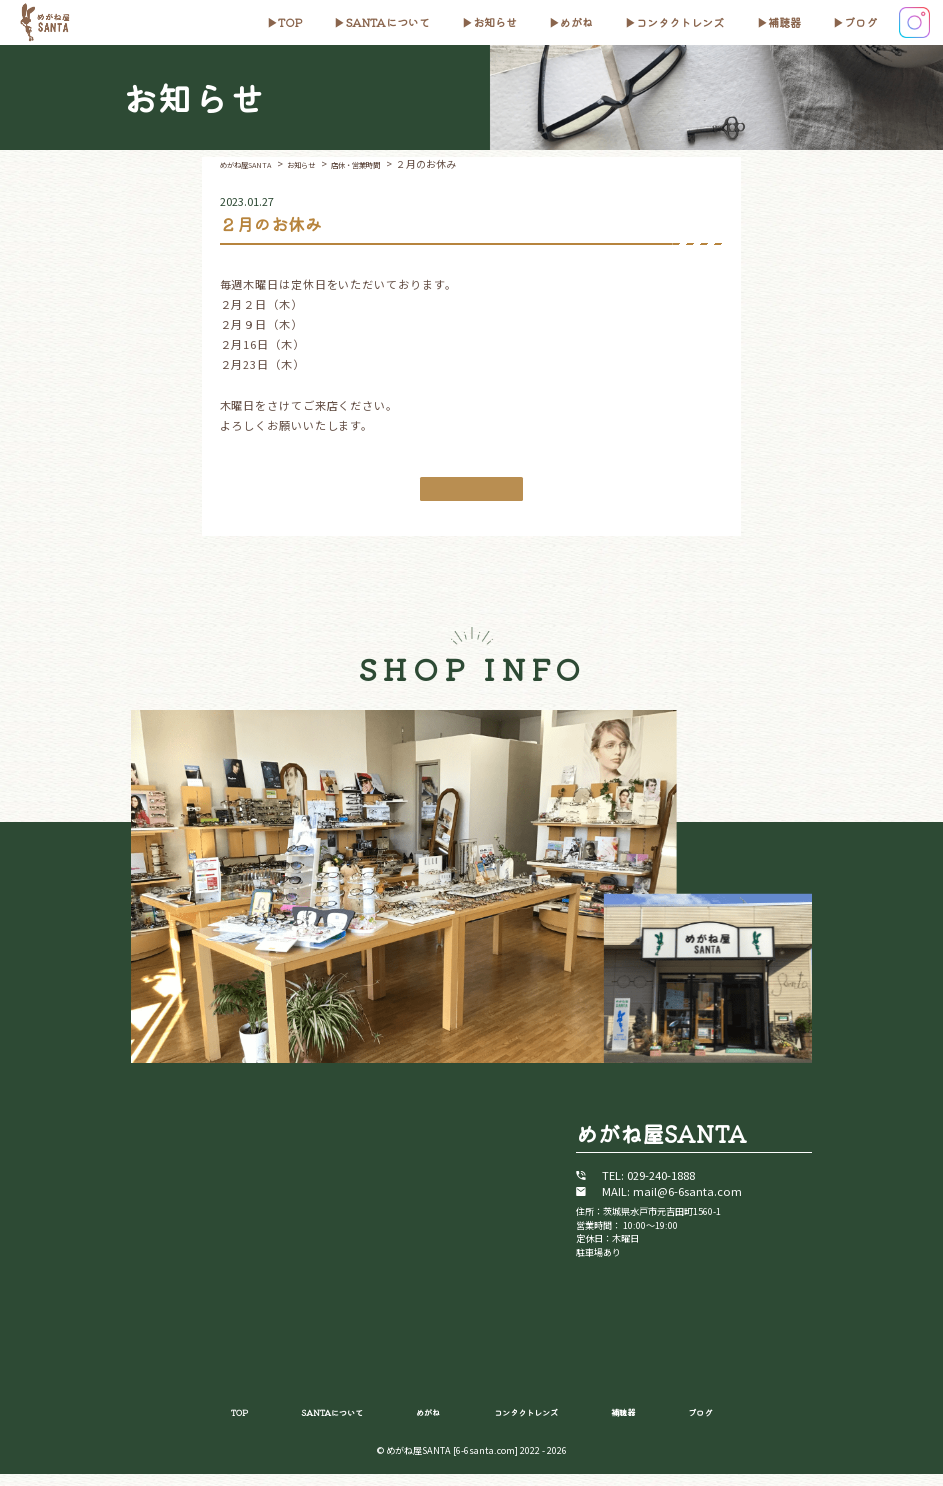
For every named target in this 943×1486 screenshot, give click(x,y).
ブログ (860, 22)
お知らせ (495, 22)
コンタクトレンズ (680, 22)
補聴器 (784, 22)
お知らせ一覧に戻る (471, 493)
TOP (203, 1422)
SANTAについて (387, 22)
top (290, 22)
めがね (576, 22)
